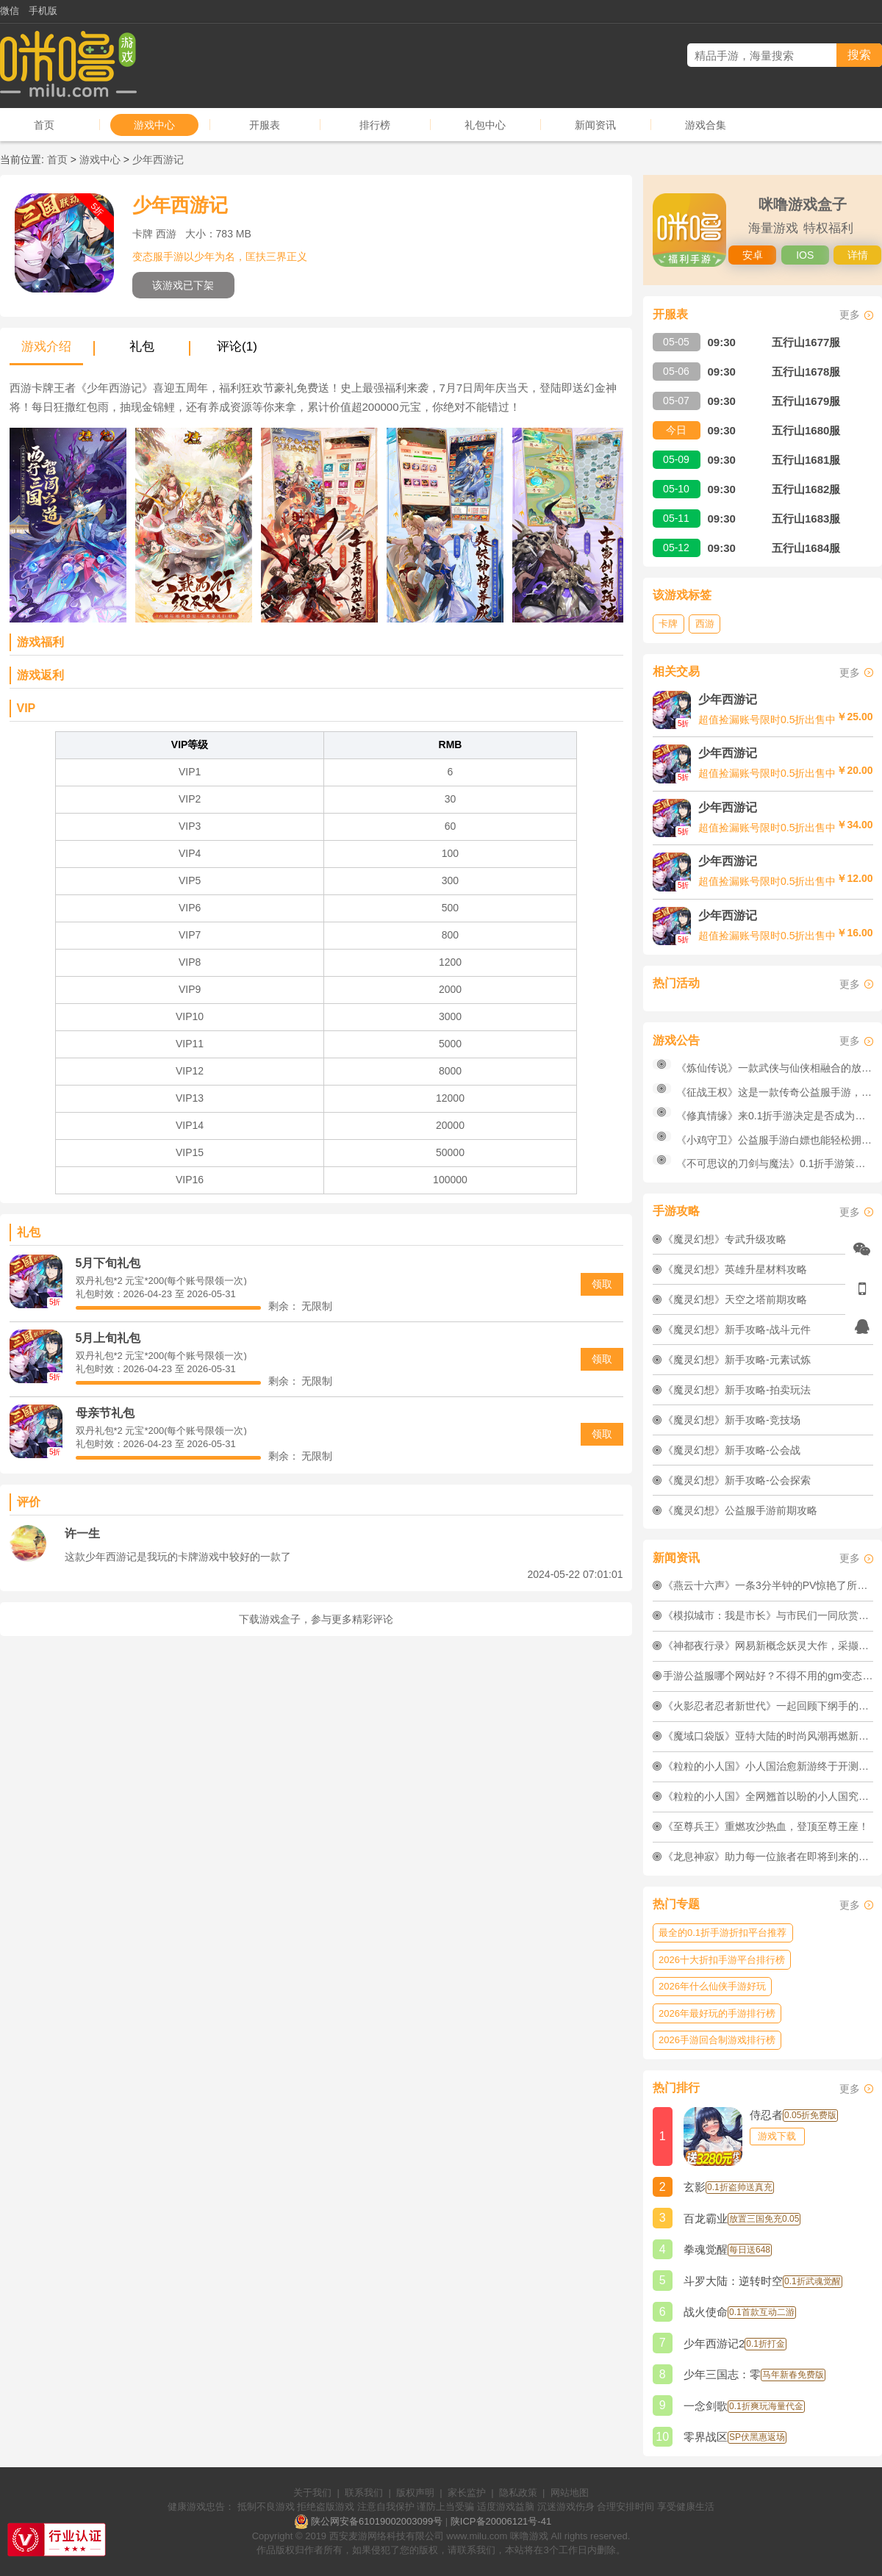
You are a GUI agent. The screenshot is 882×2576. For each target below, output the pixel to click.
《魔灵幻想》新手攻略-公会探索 (737, 1480)
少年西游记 (158, 159)
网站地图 (570, 2492)
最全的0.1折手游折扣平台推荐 (722, 1932)
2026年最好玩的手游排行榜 (717, 2013)
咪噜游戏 (529, 2535)
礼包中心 (485, 125)
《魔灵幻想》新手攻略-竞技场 (731, 1420)
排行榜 (374, 125)
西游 (704, 623)
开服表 (264, 125)
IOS (805, 255)
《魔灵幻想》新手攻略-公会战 (731, 1450)
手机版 (43, 10)
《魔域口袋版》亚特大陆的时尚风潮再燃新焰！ (771, 1736)
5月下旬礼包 (108, 1263)
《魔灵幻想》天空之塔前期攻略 (735, 1299)
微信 (9, 10)
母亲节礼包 (105, 1413)
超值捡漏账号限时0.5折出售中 (767, 719)
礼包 (141, 347)
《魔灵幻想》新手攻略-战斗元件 (737, 1329)
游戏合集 (705, 125)
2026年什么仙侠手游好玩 (712, 1986)
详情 (857, 255)
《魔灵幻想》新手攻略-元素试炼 (737, 1360)
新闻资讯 (595, 125)
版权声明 (415, 2492)
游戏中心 (154, 125)
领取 (602, 1284)
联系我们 (364, 2492)
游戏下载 (777, 2136)
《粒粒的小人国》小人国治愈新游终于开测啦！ (771, 1766)
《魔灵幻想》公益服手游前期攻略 (740, 1510)
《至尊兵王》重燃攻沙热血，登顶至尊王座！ (766, 1826)
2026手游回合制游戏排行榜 (717, 2039)
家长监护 (467, 2492)
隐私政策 (518, 2492)
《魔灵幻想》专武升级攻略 (724, 1239)
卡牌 (668, 623)
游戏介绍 (46, 347)
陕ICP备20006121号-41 (501, 2521)
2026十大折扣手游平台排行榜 (722, 1959)
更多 (849, 314)
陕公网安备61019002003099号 (376, 2521)
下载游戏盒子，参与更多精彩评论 (316, 1619)
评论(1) (237, 347)
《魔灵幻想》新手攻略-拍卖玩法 (737, 1390)
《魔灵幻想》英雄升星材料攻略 (735, 1269)
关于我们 (312, 2492)
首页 (44, 125)
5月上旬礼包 (108, 1338)
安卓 (752, 255)
